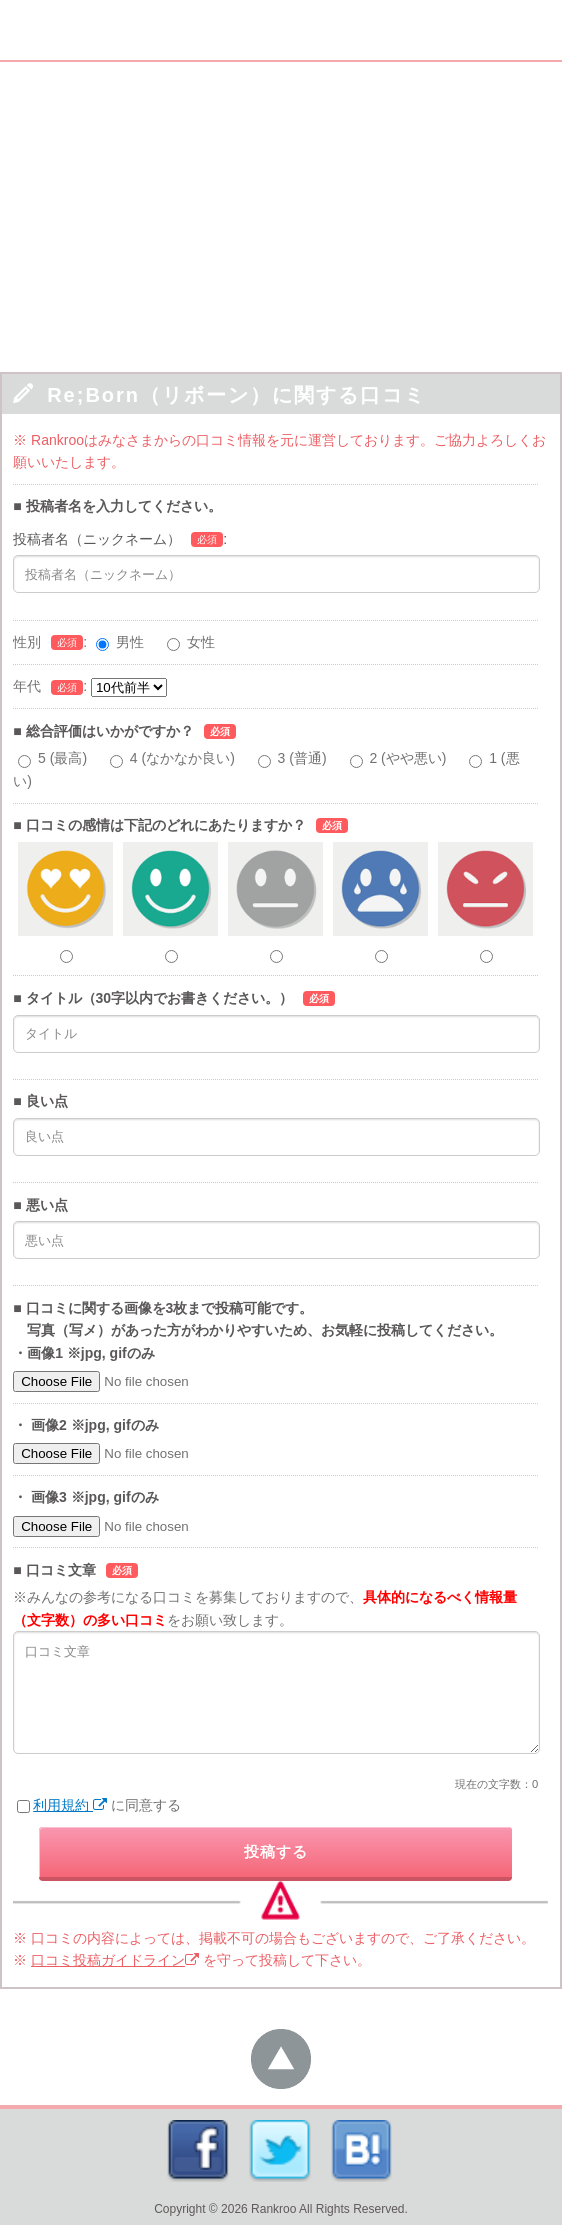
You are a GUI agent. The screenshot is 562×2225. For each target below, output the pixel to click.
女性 (201, 642)
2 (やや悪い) (407, 758)
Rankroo (273, 2209)
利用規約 (70, 1805)
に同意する (99, 1805)
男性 (130, 642)
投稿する (276, 1851)
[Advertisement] (281, 212)
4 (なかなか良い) (182, 758)
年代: (90, 686)
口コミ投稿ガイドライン (115, 1960)
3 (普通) (302, 758)
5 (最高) (62, 758)
